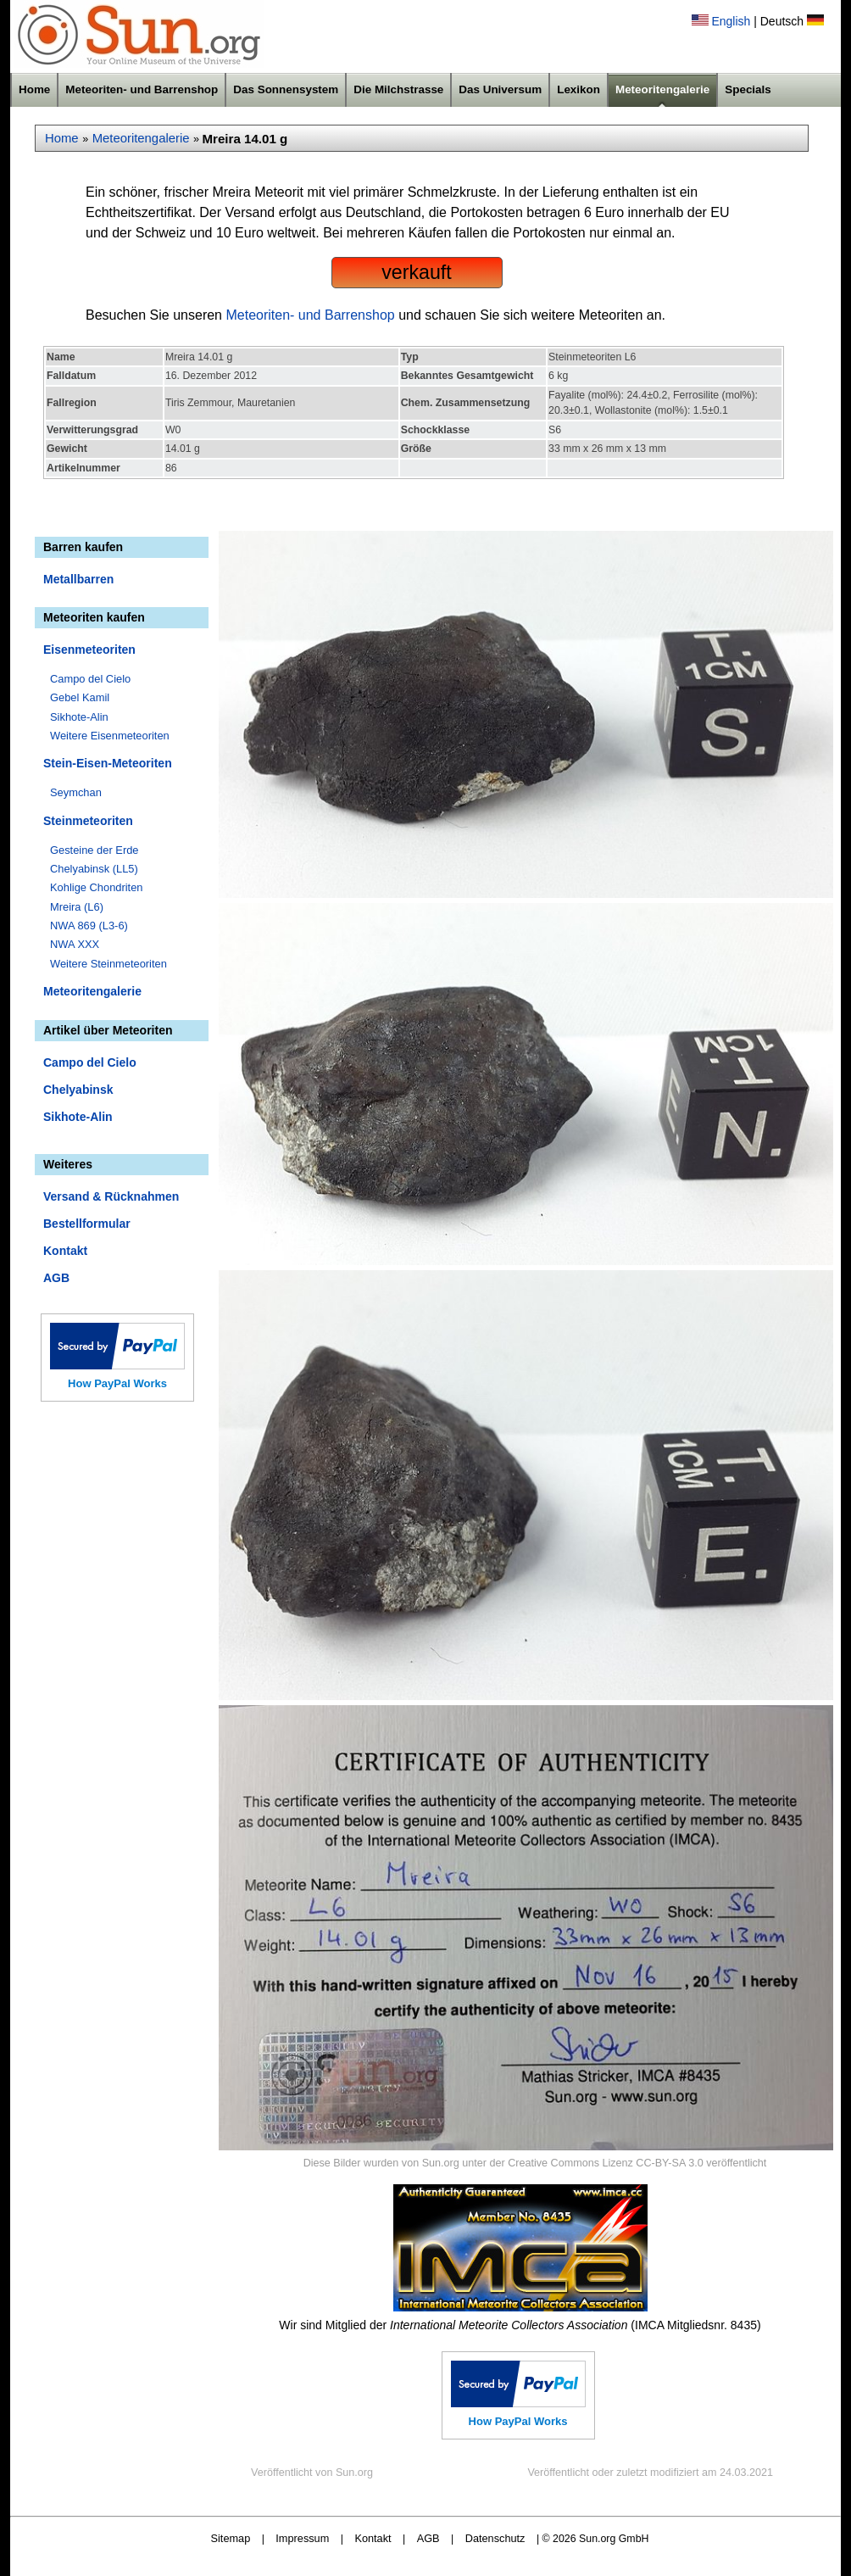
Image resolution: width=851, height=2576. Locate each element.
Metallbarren (78, 579)
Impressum (302, 2538)
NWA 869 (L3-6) (89, 925)
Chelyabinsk (78, 1089)
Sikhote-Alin (79, 717)
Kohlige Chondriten (96, 887)
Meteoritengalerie (662, 89)
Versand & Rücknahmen (111, 1196)
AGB (56, 1278)
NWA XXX (74, 944)
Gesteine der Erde (94, 850)
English (730, 21)
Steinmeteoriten (88, 821)
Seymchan (76, 792)
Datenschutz (495, 2538)
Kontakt (65, 1250)
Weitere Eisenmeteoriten (110, 735)
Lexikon (578, 89)
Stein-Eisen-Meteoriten (107, 763)
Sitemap (231, 2538)
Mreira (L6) (76, 906)
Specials (748, 89)
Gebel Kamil (79, 697)
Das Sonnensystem (285, 89)
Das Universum (500, 89)
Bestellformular (87, 1223)
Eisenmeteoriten (89, 649)
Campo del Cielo (90, 678)
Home (34, 89)
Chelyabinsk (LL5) (94, 868)
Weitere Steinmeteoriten (108, 963)
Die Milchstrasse (398, 89)
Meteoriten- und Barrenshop (141, 89)
